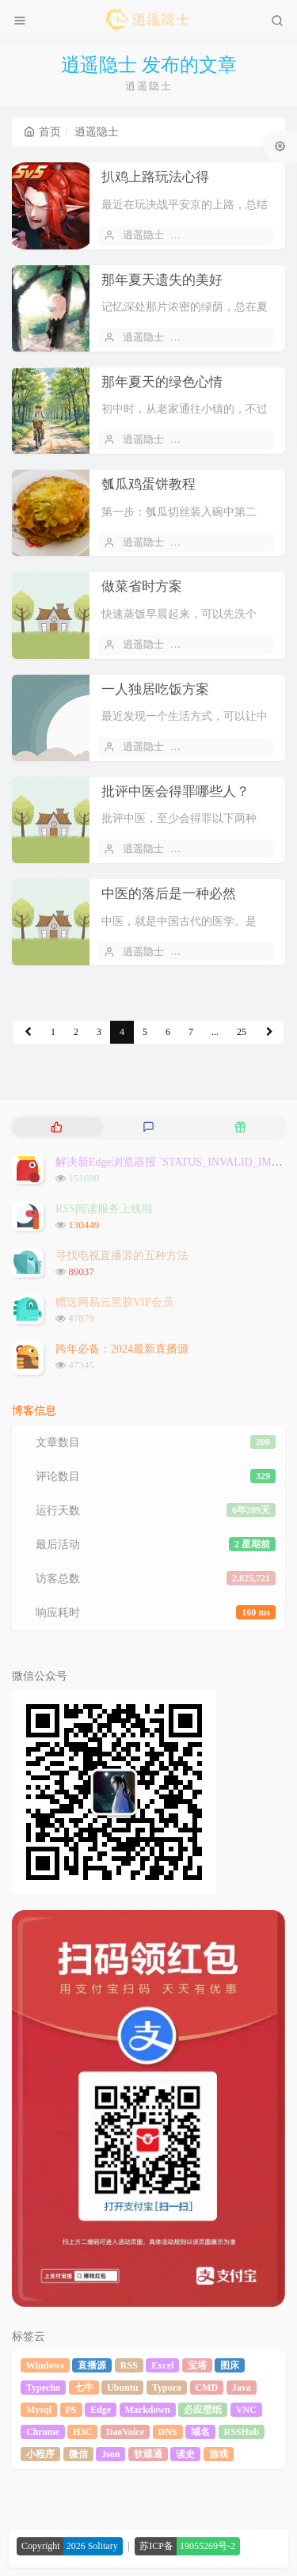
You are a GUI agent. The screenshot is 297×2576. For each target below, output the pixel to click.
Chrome (42, 2431)
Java (241, 2387)
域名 (200, 2431)
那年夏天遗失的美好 (162, 279)
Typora (166, 2387)
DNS (167, 2431)
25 (241, 1031)
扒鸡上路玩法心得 (155, 177)
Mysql (38, 2409)
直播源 (92, 2365)
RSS (129, 2365)
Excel (162, 2365)
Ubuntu (122, 2387)
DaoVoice (125, 2431)
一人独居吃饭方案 (155, 689)
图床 (229, 2365)
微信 (78, 2454)
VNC (246, 2409)
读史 (185, 2454)
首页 (42, 132)
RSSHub (242, 2431)
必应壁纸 (203, 2409)
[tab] (56, 1127)
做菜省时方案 (141, 586)
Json (110, 2454)
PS (71, 2409)
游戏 (218, 2454)
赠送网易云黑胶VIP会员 (114, 1302)
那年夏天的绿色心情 (162, 382)
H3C (82, 2431)
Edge (100, 2409)
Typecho (43, 2387)
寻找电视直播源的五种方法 (121, 1255)
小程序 (40, 2454)
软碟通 (148, 2454)
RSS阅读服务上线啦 (104, 1209)
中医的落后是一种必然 (168, 893)
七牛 (83, 2387)
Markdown (147, 2409)
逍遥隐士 (143, 235)
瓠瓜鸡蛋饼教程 (148, 484)
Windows (45, 2365)
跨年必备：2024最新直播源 (121, 1349)
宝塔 (197, 2365)
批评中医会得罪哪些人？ (175, 791)
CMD (207, 2387)
